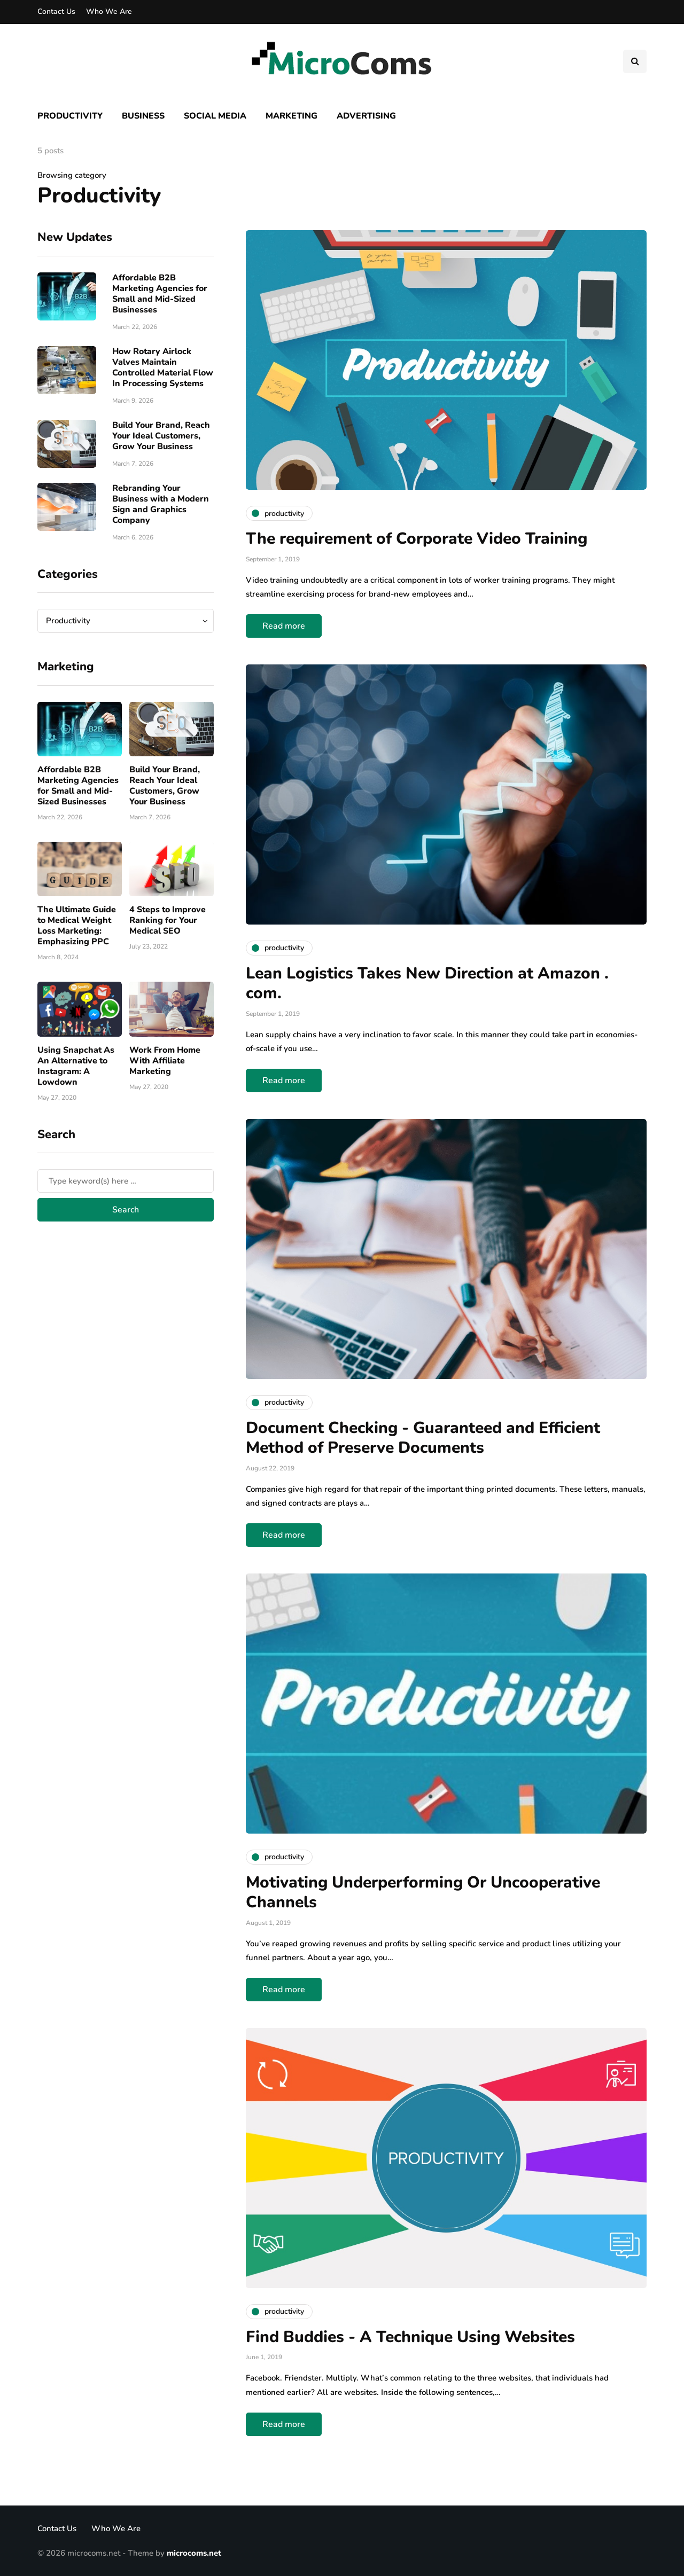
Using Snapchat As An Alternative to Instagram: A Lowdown (75, 1066)
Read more (283, 626)
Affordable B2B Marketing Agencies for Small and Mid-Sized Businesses (159, 294)
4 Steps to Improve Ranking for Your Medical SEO (167, 920)
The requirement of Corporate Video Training (416, 539)
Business (143, 116)
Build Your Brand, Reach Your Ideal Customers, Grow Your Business (161, 435)
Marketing (291, 116)
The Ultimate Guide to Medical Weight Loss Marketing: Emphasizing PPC (76, 926)
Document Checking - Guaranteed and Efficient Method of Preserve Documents (423, 1438)
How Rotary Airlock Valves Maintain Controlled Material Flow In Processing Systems (162, 367)
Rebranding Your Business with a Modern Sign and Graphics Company (160, 504)
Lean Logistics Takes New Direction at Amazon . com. (427, 983)
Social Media (215, 116)
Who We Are (109, 11)
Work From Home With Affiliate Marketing (164, 1060)
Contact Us (56, 11)
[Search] (125, 1181)
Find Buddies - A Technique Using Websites (410, 2337)
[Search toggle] (635, 61)
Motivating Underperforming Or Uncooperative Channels (423, 1893)
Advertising (366, 116)
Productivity (70, 116)
